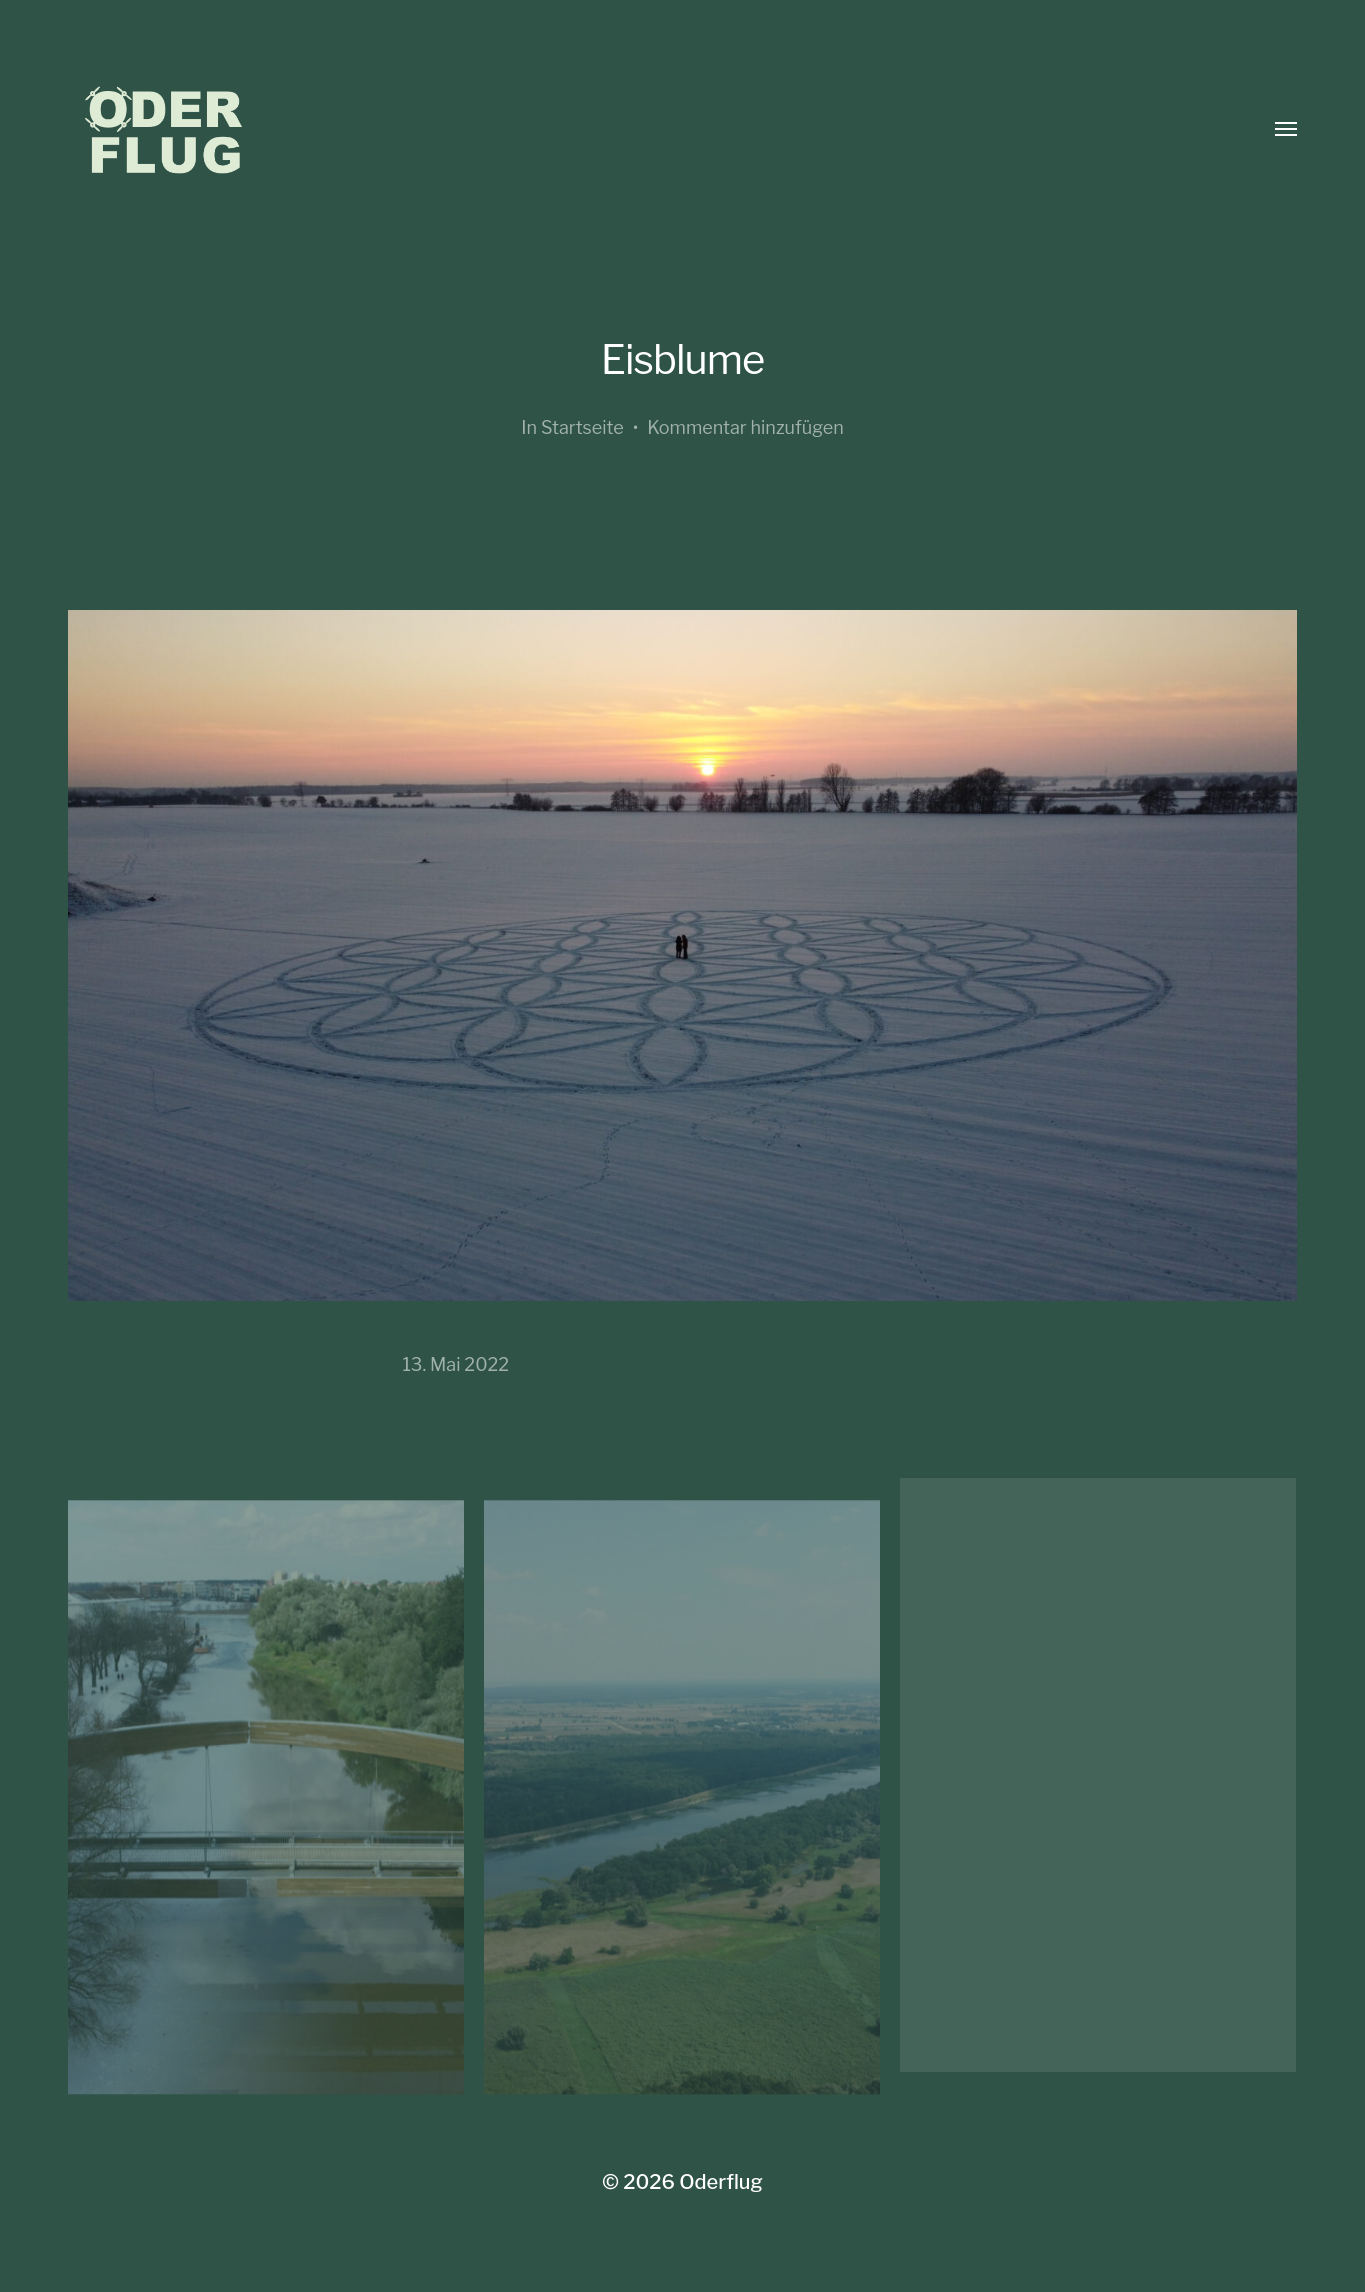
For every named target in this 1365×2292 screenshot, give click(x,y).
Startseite (582, 427)
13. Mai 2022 (456, 1364)
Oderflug (721, 2182)
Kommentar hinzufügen (745, 427)
